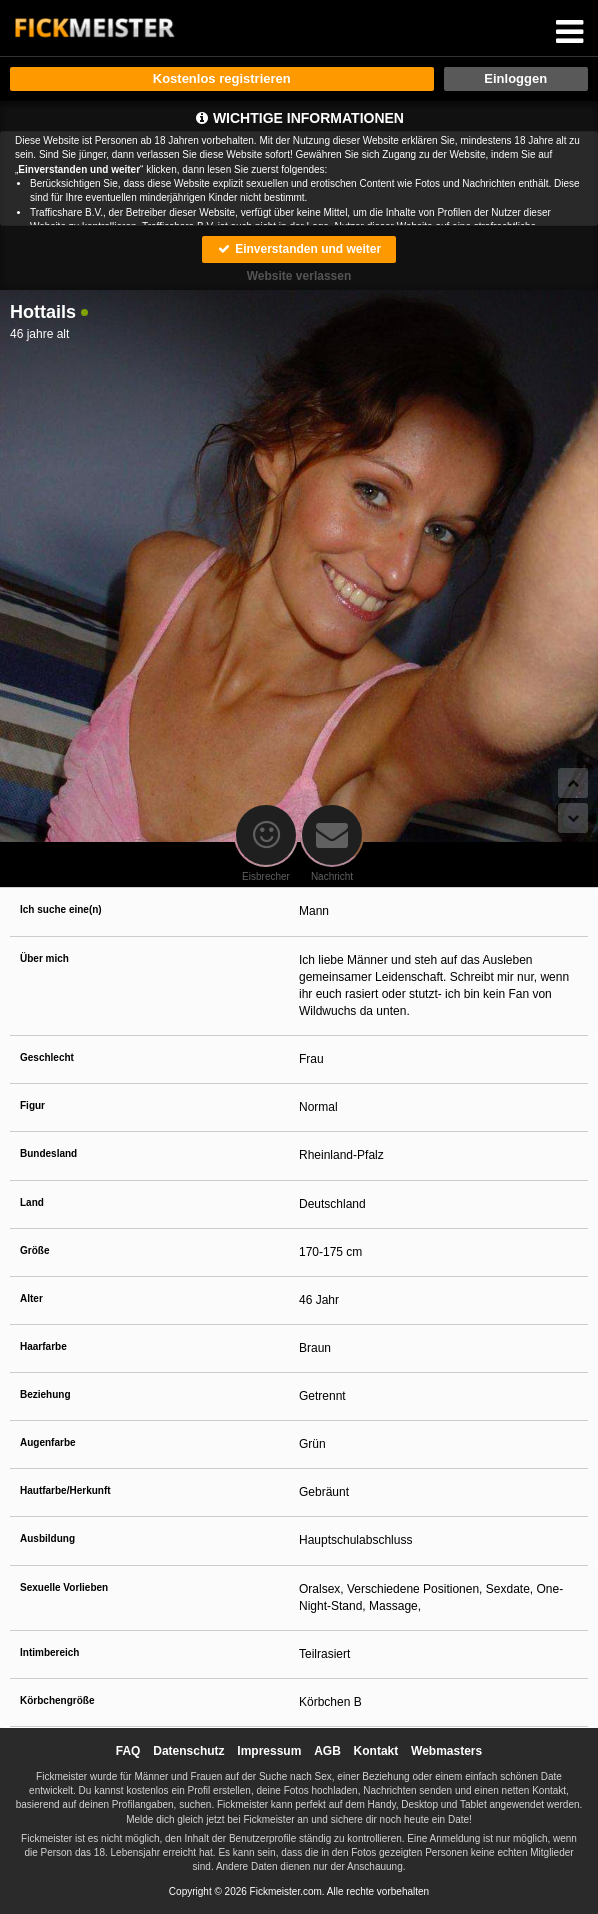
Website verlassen (299, 276)
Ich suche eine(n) (61, 909)
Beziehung (45, 1394)
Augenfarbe (48, 1442)
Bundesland (48, 1153)
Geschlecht (47, 1057)
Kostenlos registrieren (222, 78)
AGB (327, 1751)
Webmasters (446, 1751)
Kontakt (376, 1751)
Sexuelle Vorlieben (64, 1587)
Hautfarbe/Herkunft (65, 1490)
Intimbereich (49, 1652)
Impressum (269, 1751)
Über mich (44, 958)
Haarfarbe (43, 1346)
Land (32, 1202)
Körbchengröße (57, 1700)
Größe (34, 1250)
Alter (31, 1298)
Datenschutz (188, 1751)
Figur (32, 1105)
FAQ (128, 1751)
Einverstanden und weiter (299, 249)
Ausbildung (47, 1538)
